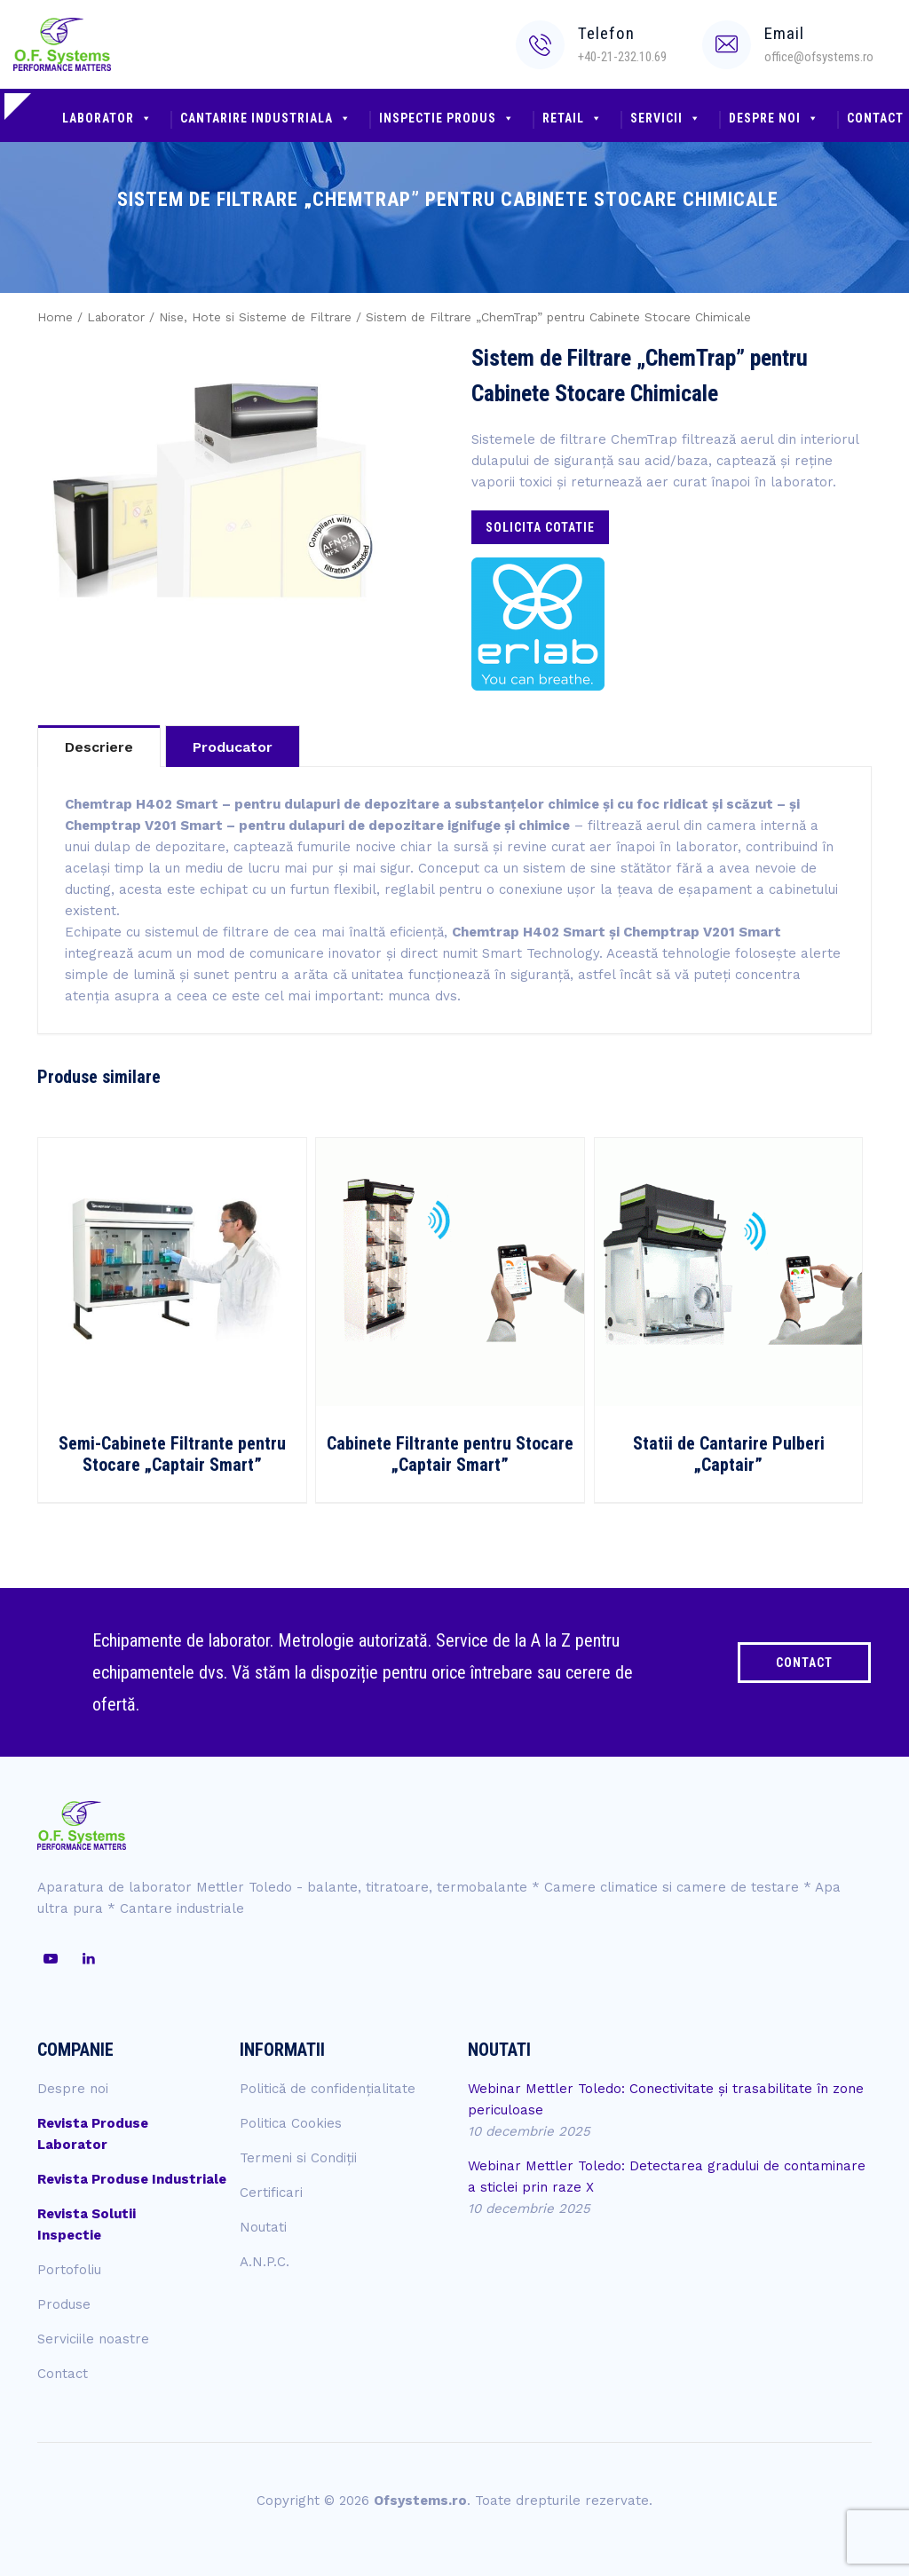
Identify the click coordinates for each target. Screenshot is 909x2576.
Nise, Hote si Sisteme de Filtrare (255, 317)
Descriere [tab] (99, 747)
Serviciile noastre (93, 2339)
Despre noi (774, 118)
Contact (62, 2374)
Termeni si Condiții (298, 2158)
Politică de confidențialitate (327, 2089)
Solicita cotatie (540, 527)
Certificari (271, 2193)
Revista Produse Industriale (131, 2179)
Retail (572, 118)
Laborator (107, 118)
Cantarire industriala (266, 118)
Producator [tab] (233, 747)
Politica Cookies (291, 2123)
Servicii (665, 118)
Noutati (263, 2227)
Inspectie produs (447, 118)
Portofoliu (69, 2270)
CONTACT (804, 1662)
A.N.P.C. (264, 2262)
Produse (64, 2304)
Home (55, 317)
